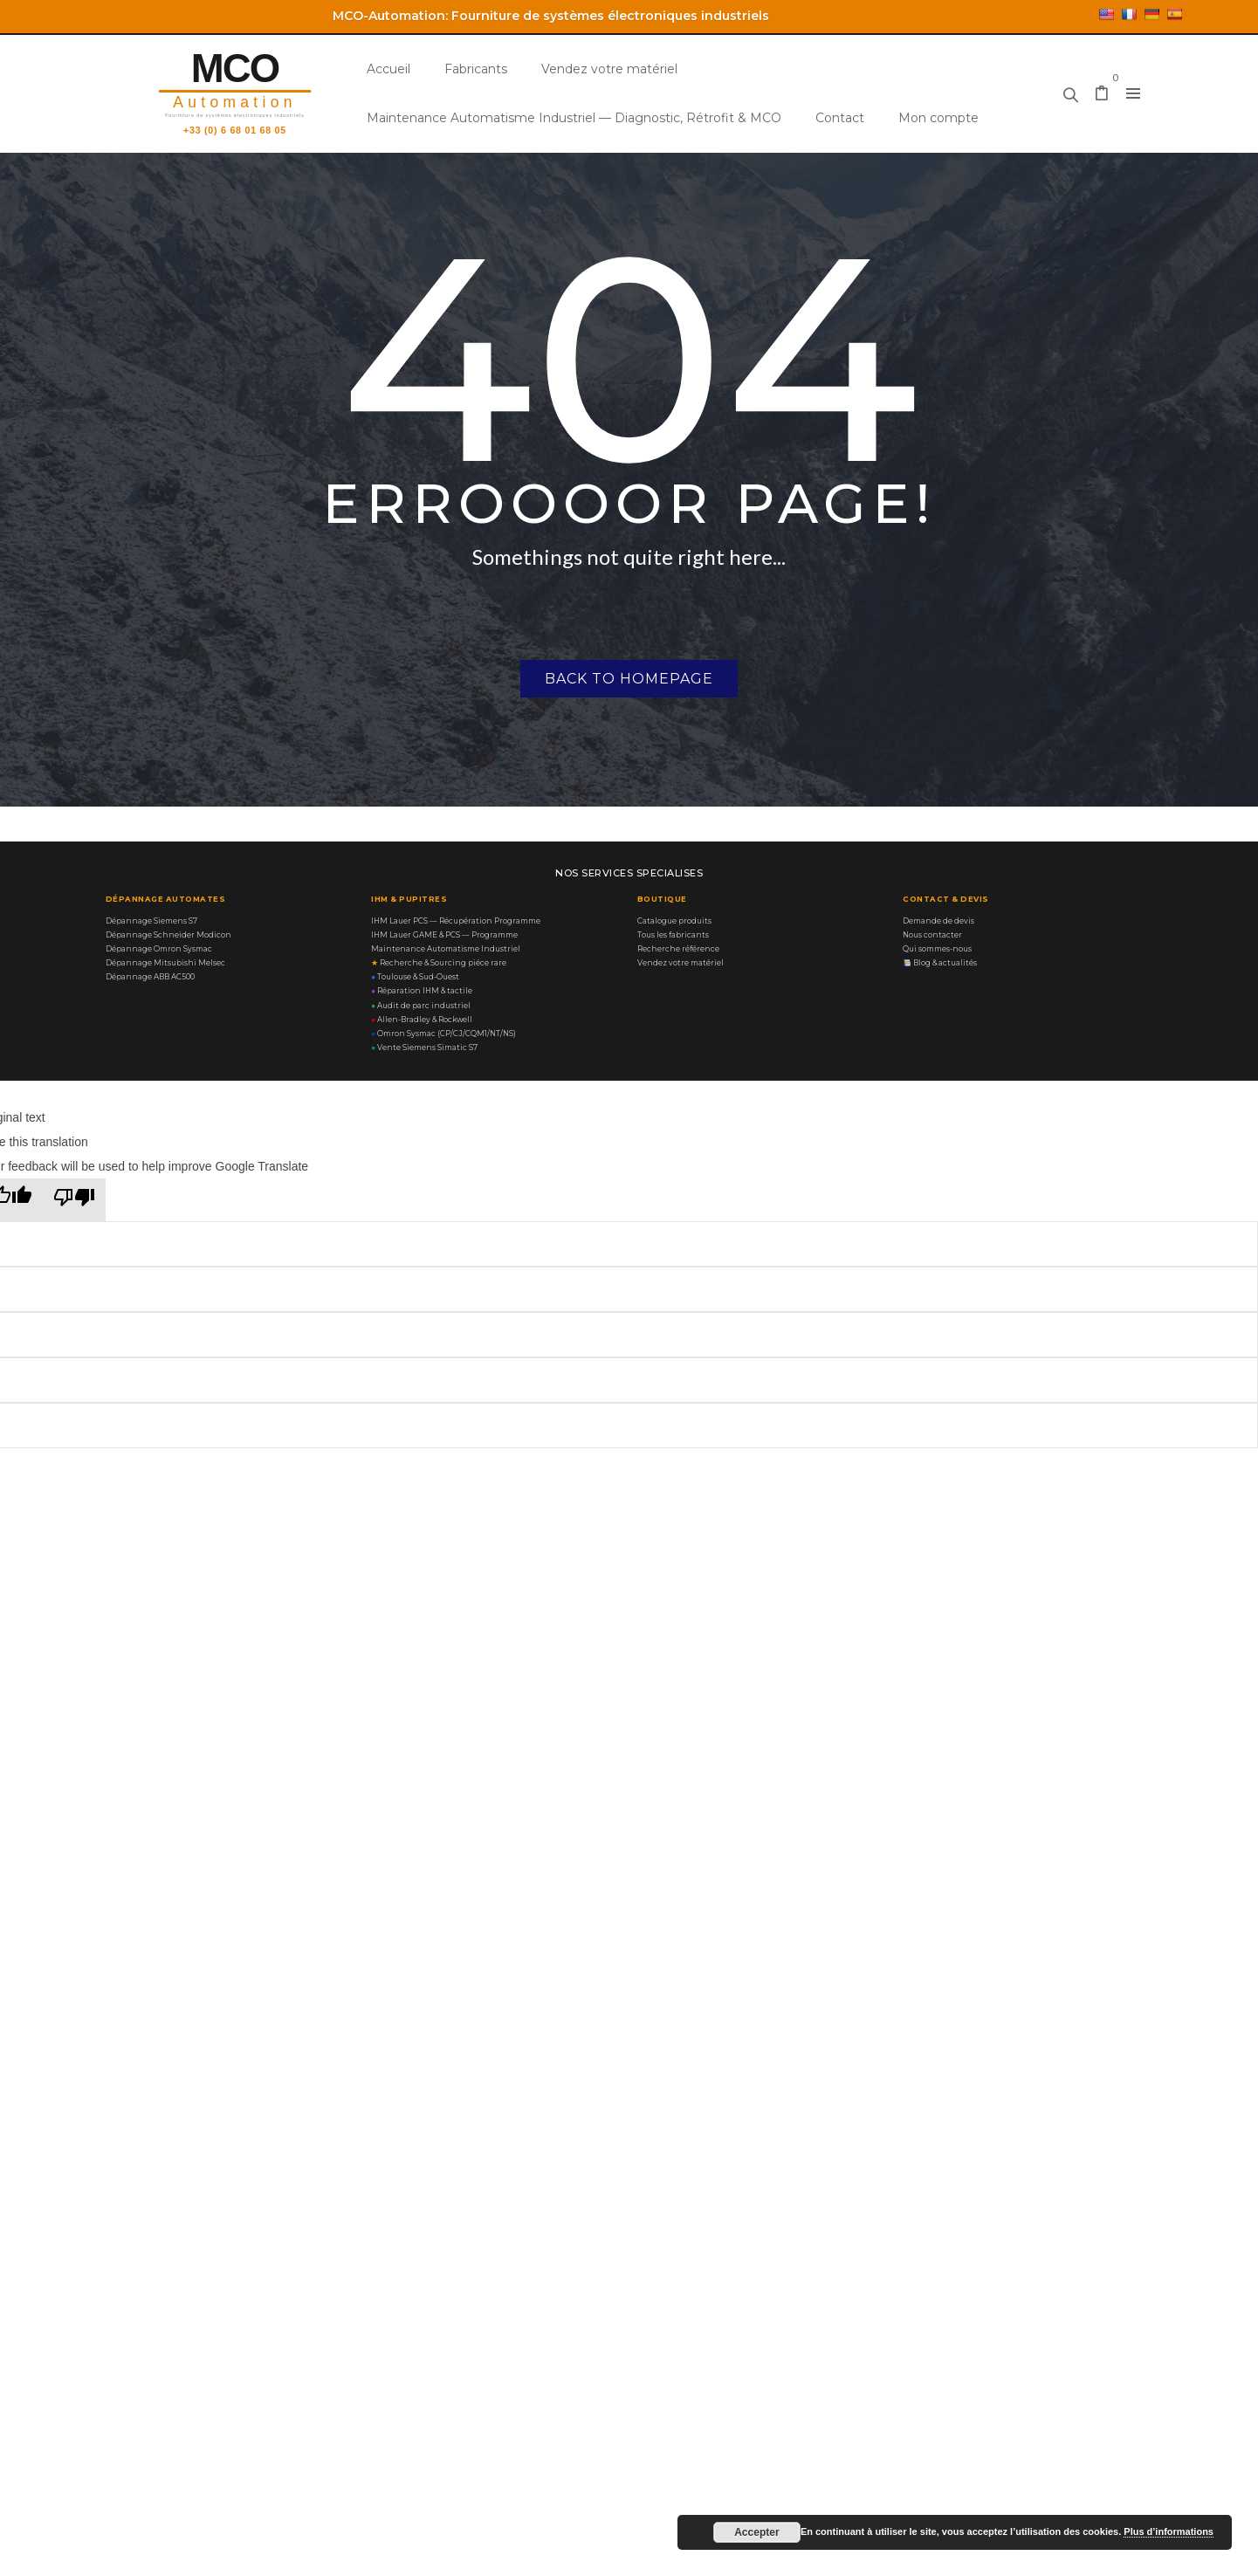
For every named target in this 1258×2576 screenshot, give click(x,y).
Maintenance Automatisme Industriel (445, 949)
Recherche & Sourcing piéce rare (438, 962)
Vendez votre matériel (609, 69)
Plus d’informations (1168, 2531)
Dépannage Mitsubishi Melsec (165, 962)
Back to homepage (629, 678)
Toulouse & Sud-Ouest (415, 976)
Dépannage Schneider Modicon (168, 935)
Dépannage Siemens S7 (151, 921)
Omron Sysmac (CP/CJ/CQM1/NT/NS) (443, 1033)
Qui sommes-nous (937, 949)
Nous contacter (932, 935)
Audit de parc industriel (421, 1005)
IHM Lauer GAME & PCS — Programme (444, 935)
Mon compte (938, 118)
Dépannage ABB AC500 (150, 976)
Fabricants (475, 69)
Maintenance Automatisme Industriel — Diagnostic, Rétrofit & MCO (574, 118)
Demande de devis (938, 921)
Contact (839, 118)
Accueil (388, 69)
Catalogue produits (674, 921)
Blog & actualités (940, 962)
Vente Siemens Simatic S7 (424, 1047)
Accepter (756, 2532)
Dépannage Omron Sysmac (159, 949)
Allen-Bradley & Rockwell (421, 1019)
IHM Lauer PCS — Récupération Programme (455, 921)
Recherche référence (678, 949)
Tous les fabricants (673, 935)
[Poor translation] (74, 1199)
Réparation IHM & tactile (421, 990)
